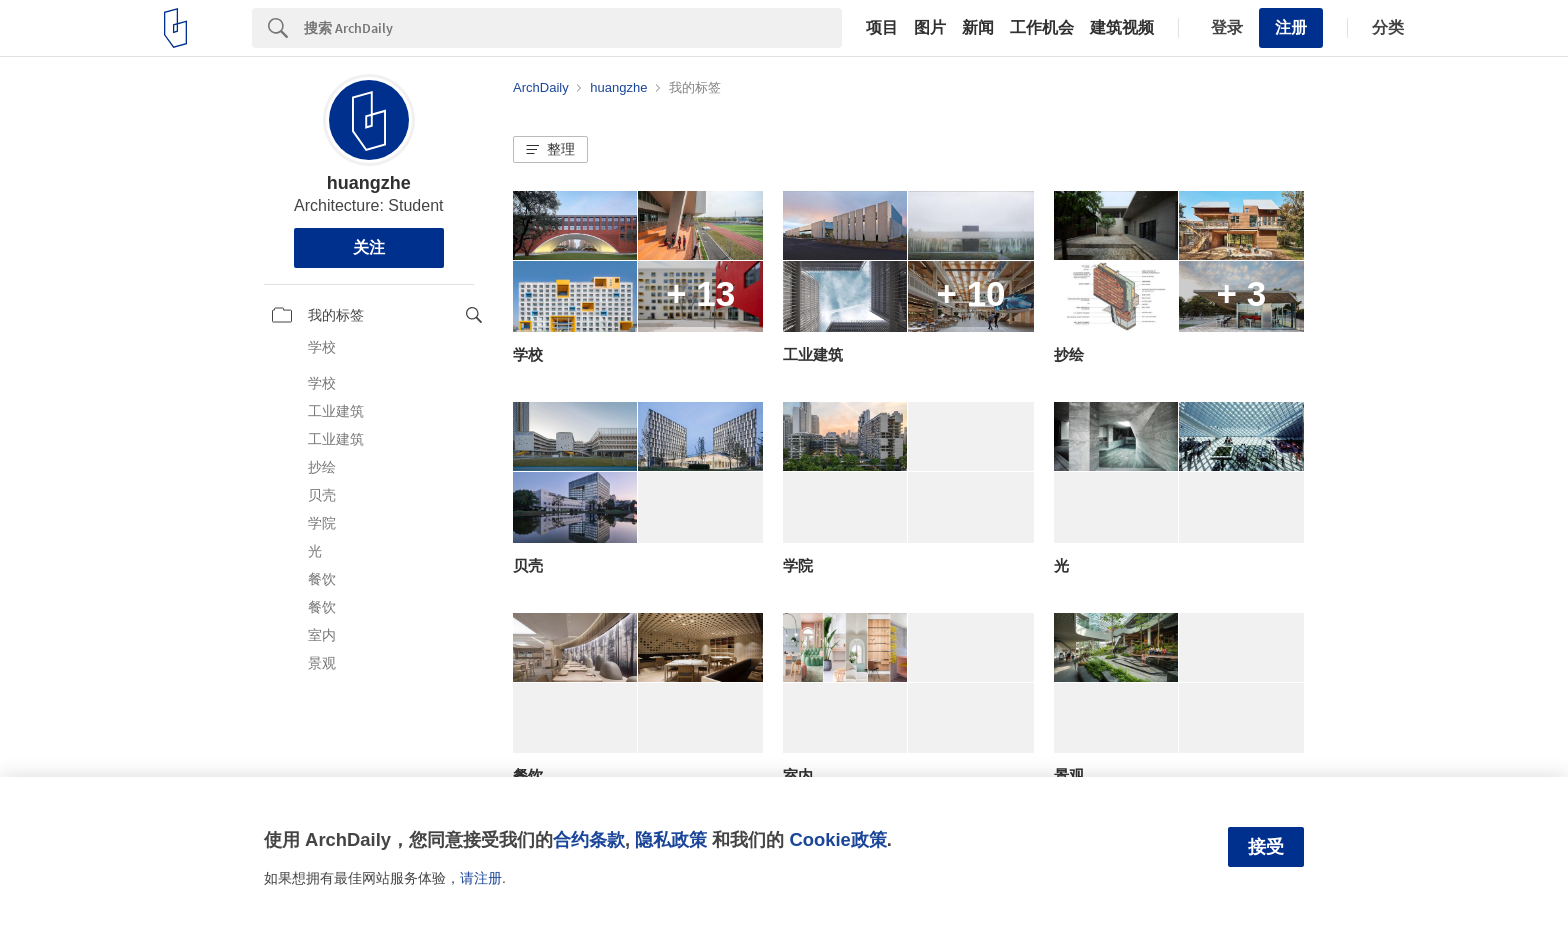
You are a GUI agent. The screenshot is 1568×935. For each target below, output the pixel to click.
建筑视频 (1122, 28)
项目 (882, 28)
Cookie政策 (837, 839)
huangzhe (369, 183)
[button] (550, 150)
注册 (1291, 27)
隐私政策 (671, 839)
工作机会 (1042, 28)
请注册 (481, 878)
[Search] (573, 28)
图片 (930, 28)
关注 (369, 247)
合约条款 (589, 839)
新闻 (978, 28)
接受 (1266, 847)
